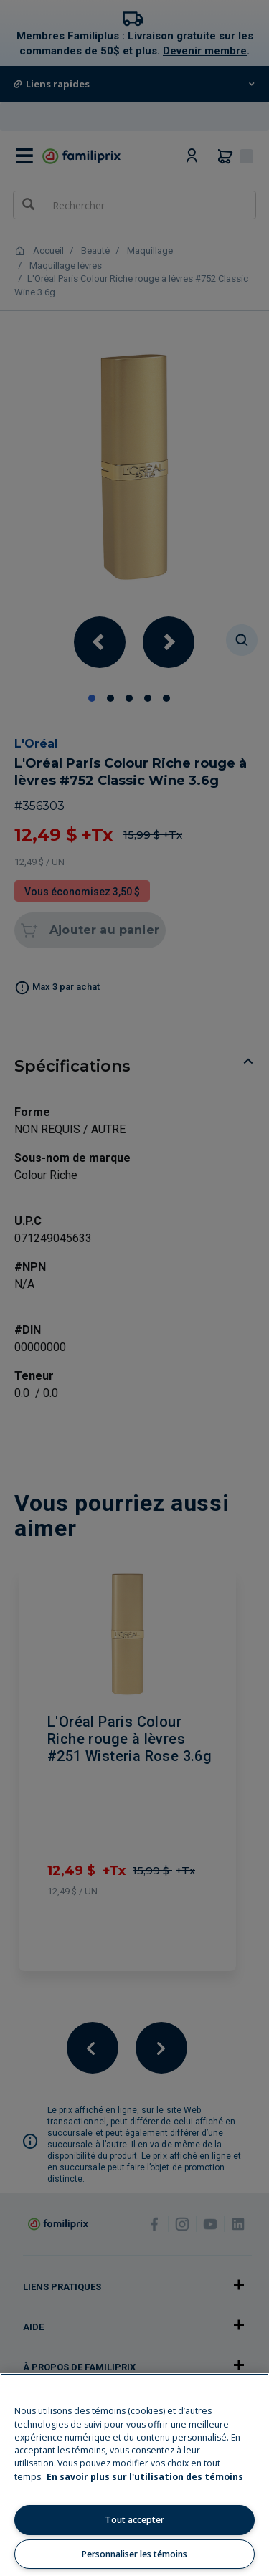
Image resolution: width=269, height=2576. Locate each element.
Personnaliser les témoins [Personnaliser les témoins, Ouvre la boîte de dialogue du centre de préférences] (134, 2554)
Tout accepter (134, 2520)
